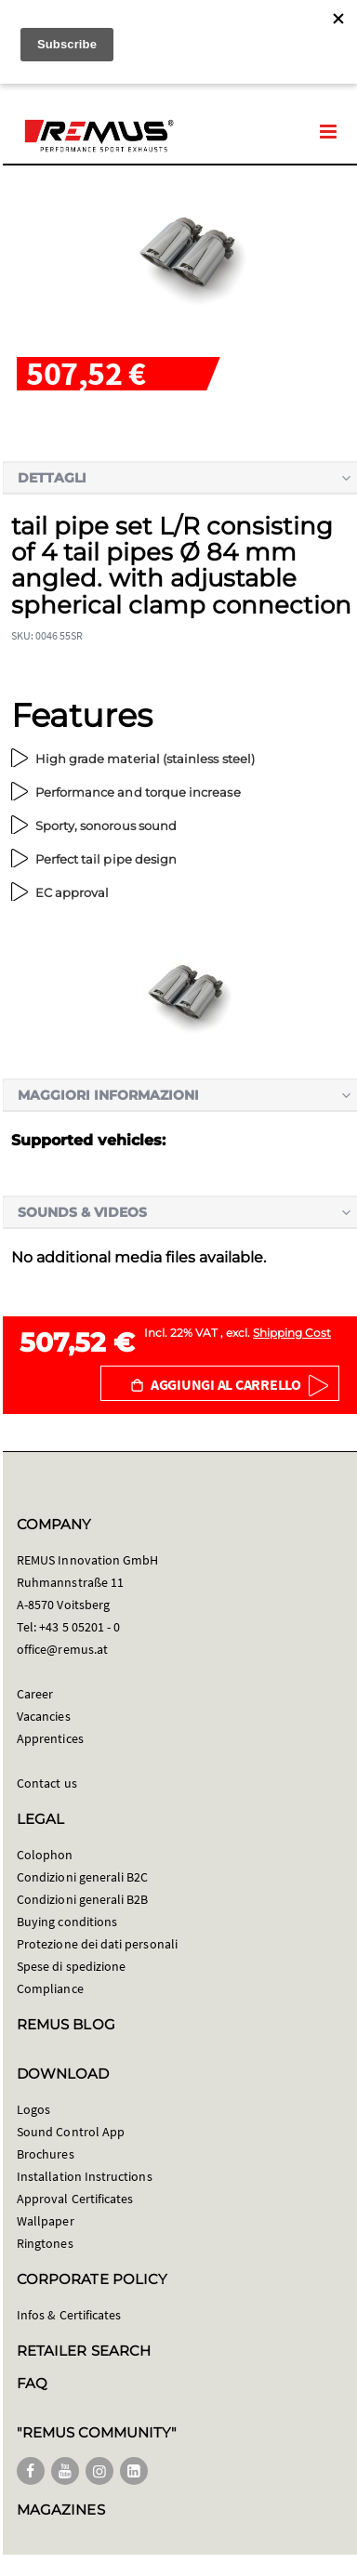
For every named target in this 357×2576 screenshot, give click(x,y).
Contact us (47, 1783)
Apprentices (50, 1738)
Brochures (45, 2154)
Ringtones (45, 2243)
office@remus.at (62, 1649)
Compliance (50, 1988)
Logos (33, 2109)
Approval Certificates (75, 2198)
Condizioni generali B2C (83, 1877)
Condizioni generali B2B (83, 1899)
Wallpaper (45, 2221)
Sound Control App (71, 2131)
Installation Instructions (84, 2176)
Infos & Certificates (69, 2314)
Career (35, 1693)
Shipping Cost (292, 1333)
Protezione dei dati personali (97, 1943)
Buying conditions (67, 1921)
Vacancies (44, 1716)
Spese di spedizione (71, 1966)
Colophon (45, 1854)
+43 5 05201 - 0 (79, 1626)
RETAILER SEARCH (84, 2350)
